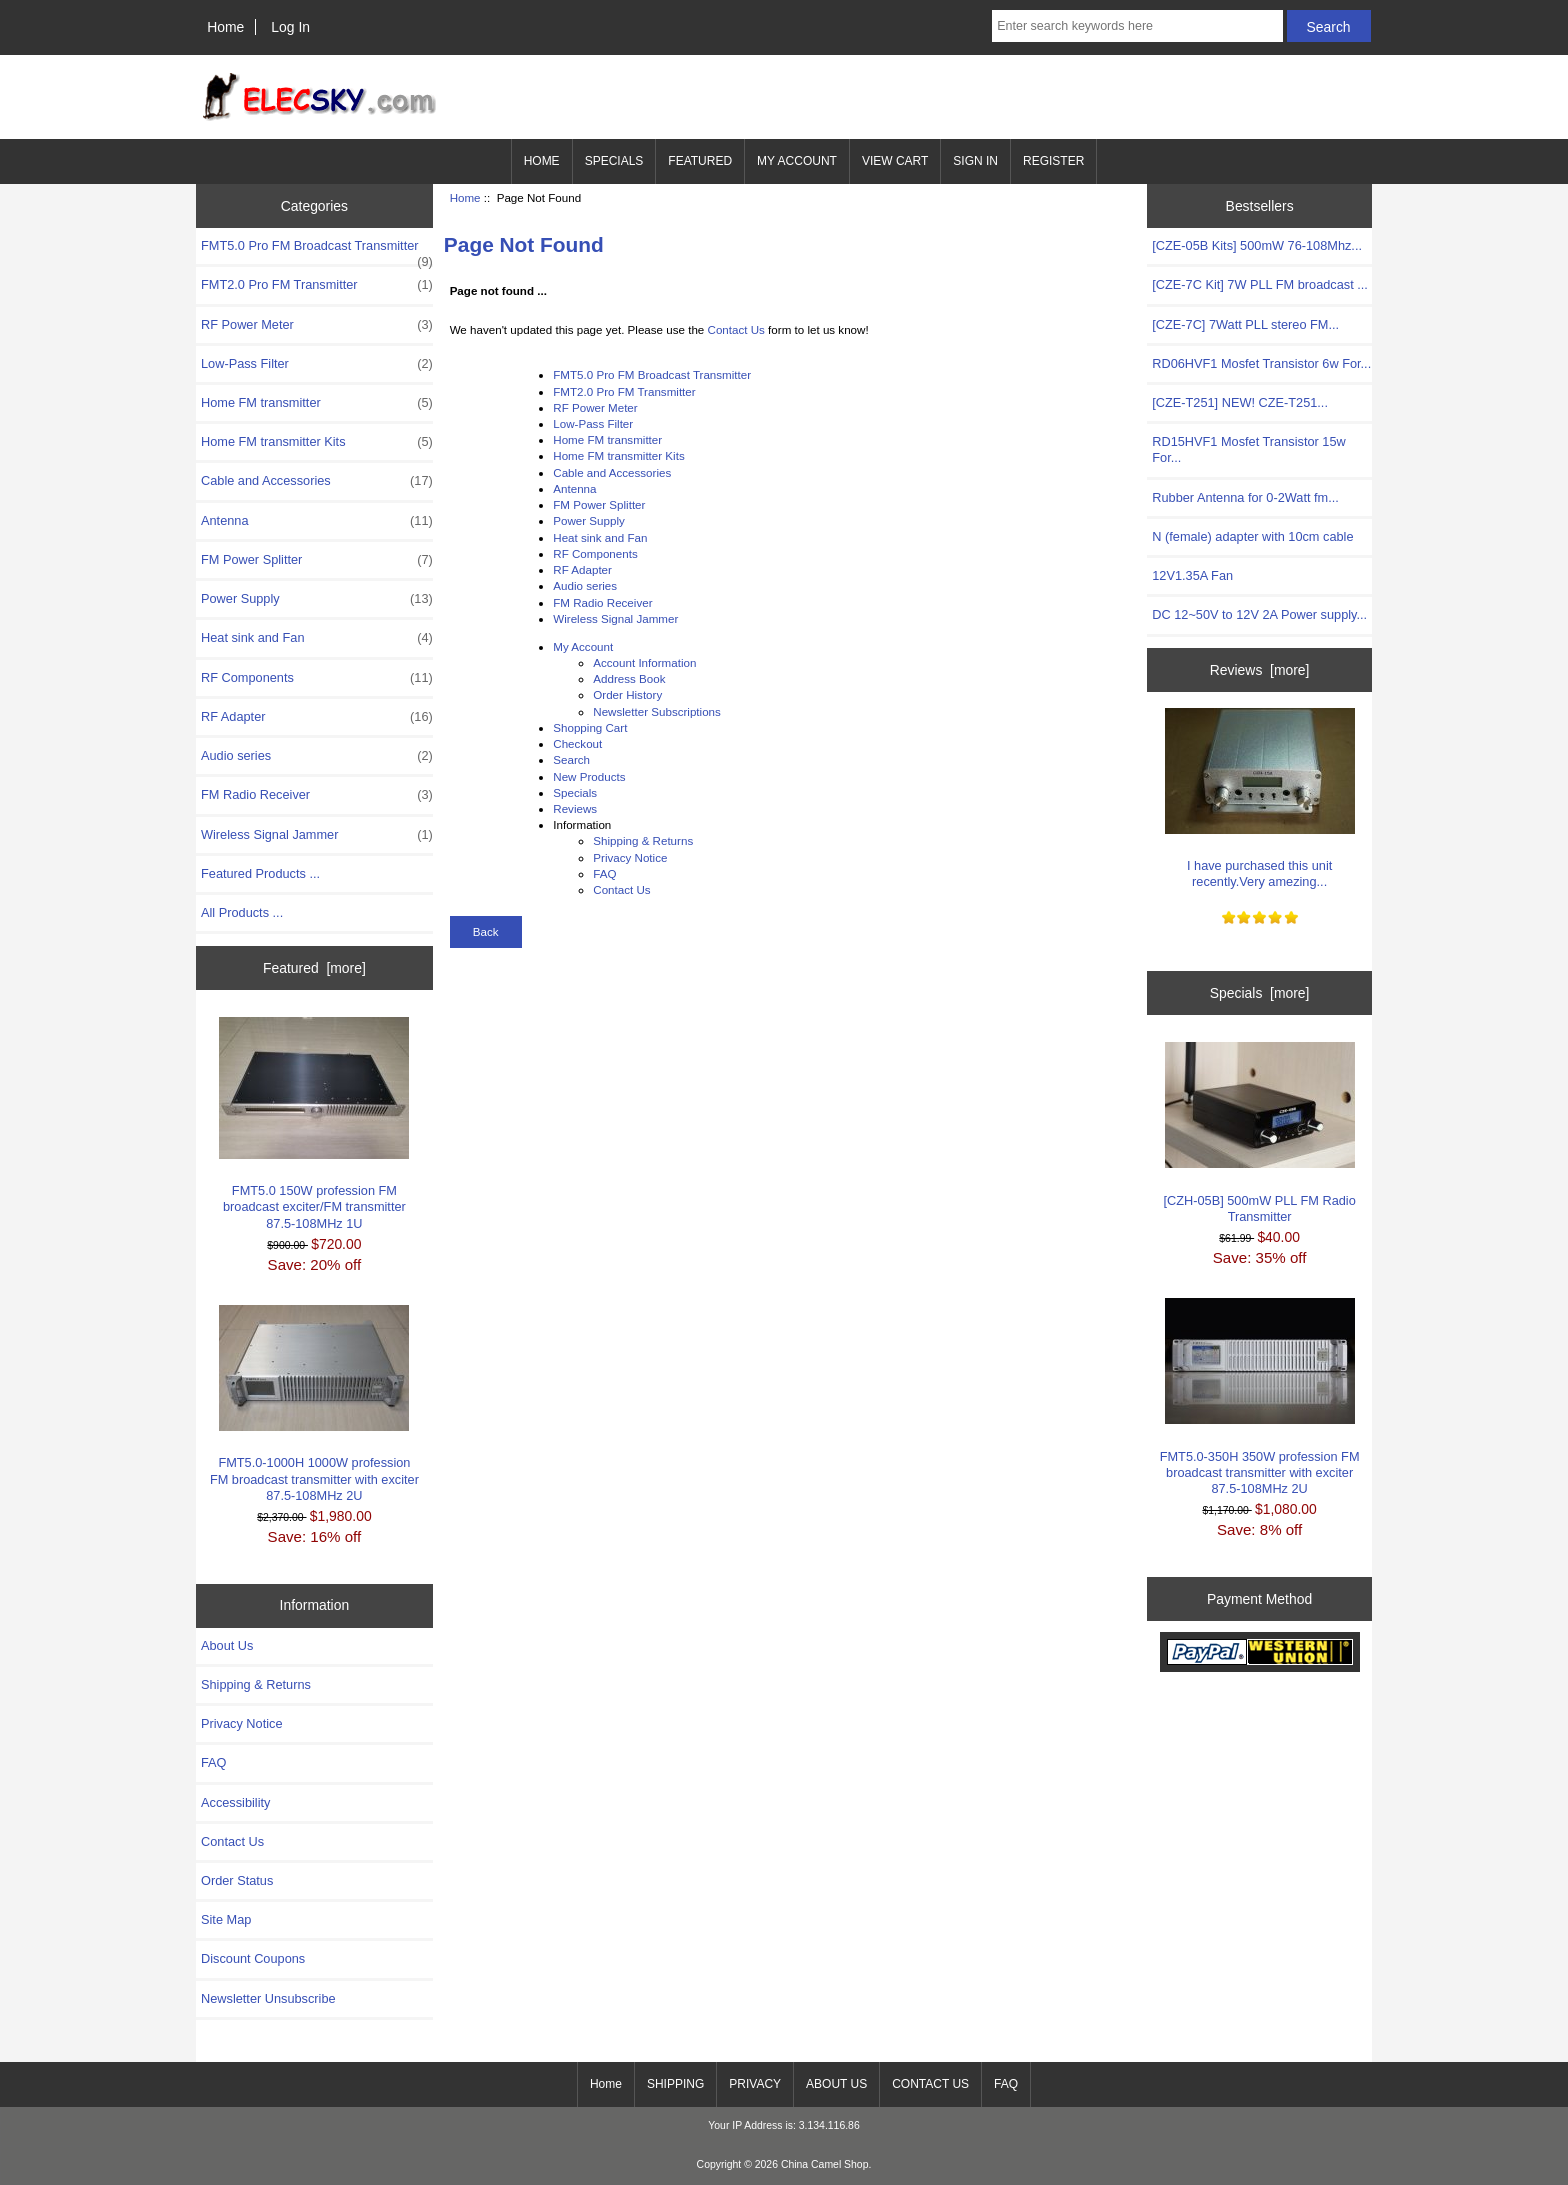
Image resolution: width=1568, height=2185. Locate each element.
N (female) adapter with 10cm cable (1252, 536)
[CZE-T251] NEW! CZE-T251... (1240, 402)
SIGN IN (975, 161)
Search (571, 759)
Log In (290, 27)
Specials (575, 792)
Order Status (237, 1880)
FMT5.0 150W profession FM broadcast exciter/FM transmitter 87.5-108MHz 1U (314, 1124)
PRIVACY (755, 2084)
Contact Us (232, 1841)
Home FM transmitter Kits (317, 442)
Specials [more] (1260, 993)
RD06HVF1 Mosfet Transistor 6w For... (1261, 363)
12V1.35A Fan (1192, 575)
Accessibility (235, 1802)
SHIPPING (675, 2084)
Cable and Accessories (317, 481)
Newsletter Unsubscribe (268, 1998)
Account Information (644, 662)
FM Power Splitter (317, 560)
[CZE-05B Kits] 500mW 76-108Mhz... (1257, 245)
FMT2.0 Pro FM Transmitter (317, 285)
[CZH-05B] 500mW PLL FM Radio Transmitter (1259, 1132)
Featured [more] (314, 968)
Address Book (629, 678)
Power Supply (317, 599)
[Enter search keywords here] (1137, 26)
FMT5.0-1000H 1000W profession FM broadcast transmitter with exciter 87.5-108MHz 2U (314, 1404)
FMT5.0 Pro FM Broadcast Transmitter (317, 251)
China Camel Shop (825, 2164)
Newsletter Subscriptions (657, 711)
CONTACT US (930, 2084)
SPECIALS (614, 161)
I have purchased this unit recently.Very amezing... (1260, 798)
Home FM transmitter (317, 403)
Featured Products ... (260, 873)
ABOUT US (836, 2084)
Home (225, 27)
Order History (627, 694)
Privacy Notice (241, 1723)
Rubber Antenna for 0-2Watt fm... (1245, 497)
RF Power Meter (317, 325)
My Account (583, 646)
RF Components (317, 678)
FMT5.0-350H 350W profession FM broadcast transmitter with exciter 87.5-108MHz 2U (1260, 1397)
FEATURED (700, 161)
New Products (589, 776)
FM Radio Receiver (317, 795)
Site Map (226, 1919)
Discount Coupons (253, 1958)
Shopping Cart (590, 727)
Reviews (575, 808)
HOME (542, 161)
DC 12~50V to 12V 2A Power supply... (1259, 614)
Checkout (577, 743)
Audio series (317, 756)
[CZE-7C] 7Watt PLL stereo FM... (1245, 324)
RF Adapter (317, 717)
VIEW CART (895, 161)
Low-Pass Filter (317, 364)
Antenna (317, 521)
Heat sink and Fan (317, 638)
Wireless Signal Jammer (317, 835)
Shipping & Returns (256, 1684)
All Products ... (242, 912)
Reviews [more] (1260, 670)
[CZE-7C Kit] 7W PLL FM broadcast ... (1260, 284)
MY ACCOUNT (797, 161)
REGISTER (1053, 161)
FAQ (214, 1762)
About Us (227, 1645)
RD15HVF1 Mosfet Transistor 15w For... (1248, 449)
